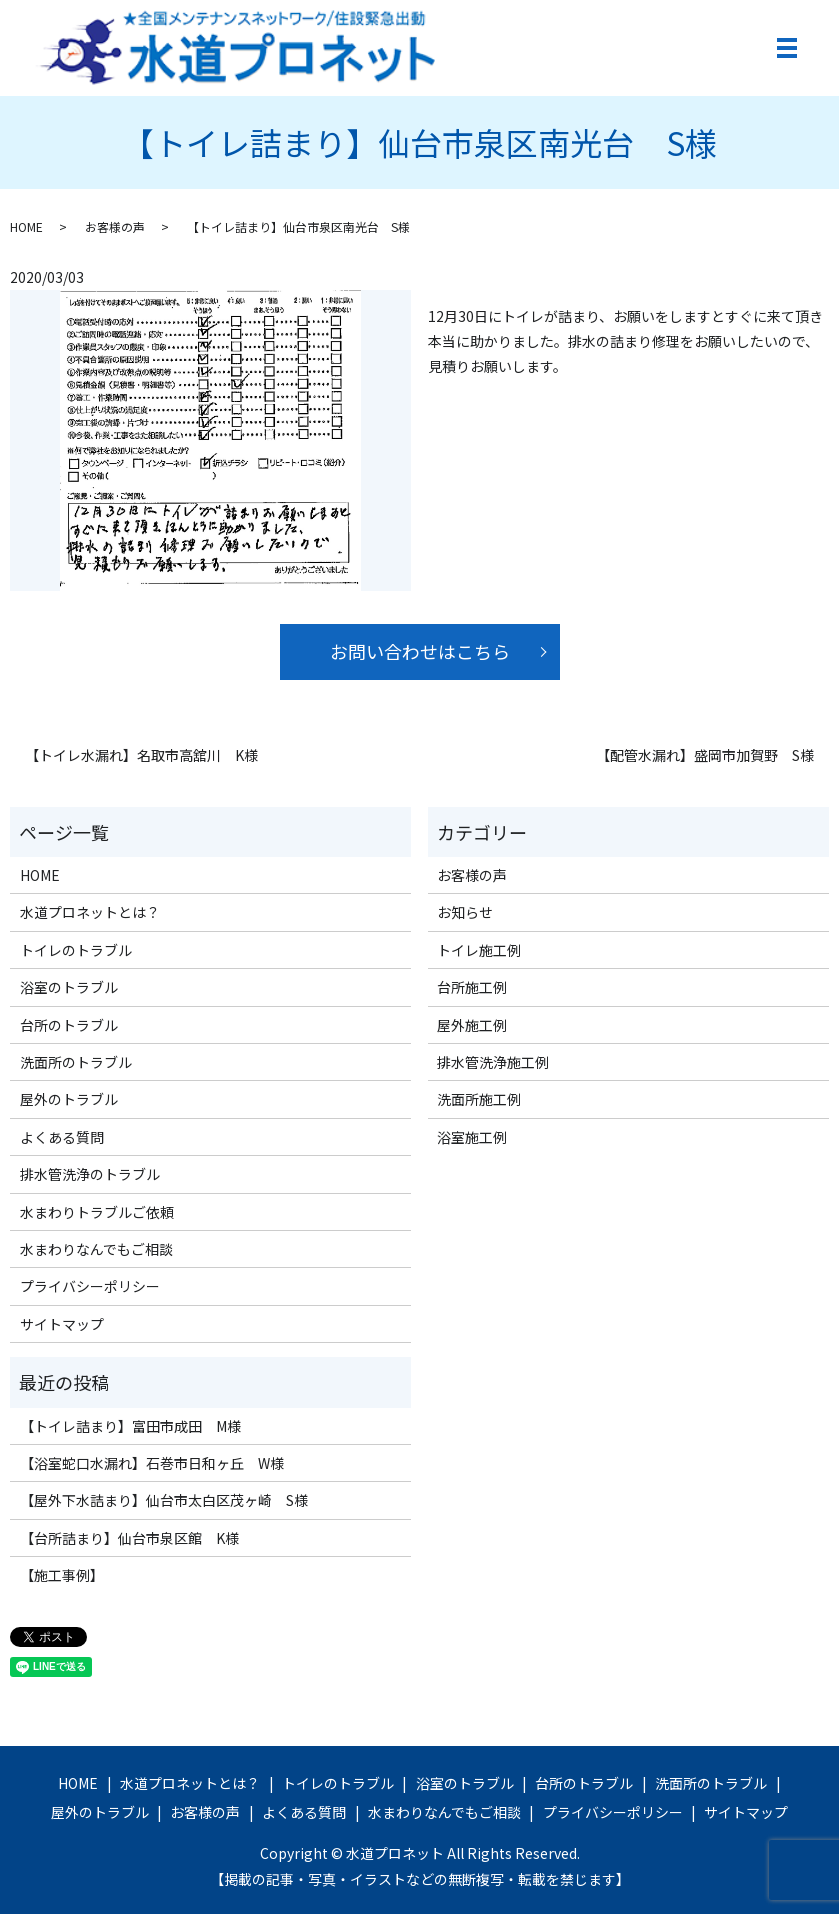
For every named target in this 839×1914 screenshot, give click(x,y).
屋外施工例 (472, 1025)
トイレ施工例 (479, 950)
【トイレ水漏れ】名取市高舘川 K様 (141, 755)
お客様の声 (115, 226)
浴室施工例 (472, 1137)
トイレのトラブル (76, 950)
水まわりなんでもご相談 (96, 1249)
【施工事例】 (62, 1575)
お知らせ (465, 912)
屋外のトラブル (69, 1099)
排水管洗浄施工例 (493, 1062)
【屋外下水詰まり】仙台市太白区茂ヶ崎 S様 (164, 1500)
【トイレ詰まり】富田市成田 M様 (130, 1426)
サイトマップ (62, 1324)
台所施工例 (472, 987)
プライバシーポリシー (90, 1286)
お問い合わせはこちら (420, 651)
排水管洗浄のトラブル (90, 1174)
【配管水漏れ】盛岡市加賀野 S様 (705, 755)
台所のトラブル (69, 1025)
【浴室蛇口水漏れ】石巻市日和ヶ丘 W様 (152, 1463)
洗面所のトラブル (76, 1062)
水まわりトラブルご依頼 (97, 1212)
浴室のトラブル (69, 987)
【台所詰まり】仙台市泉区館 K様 (129, 1538)
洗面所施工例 (479, 1099)
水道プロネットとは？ (90, 912)
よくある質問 (62, 1137)
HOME (26, 226)
